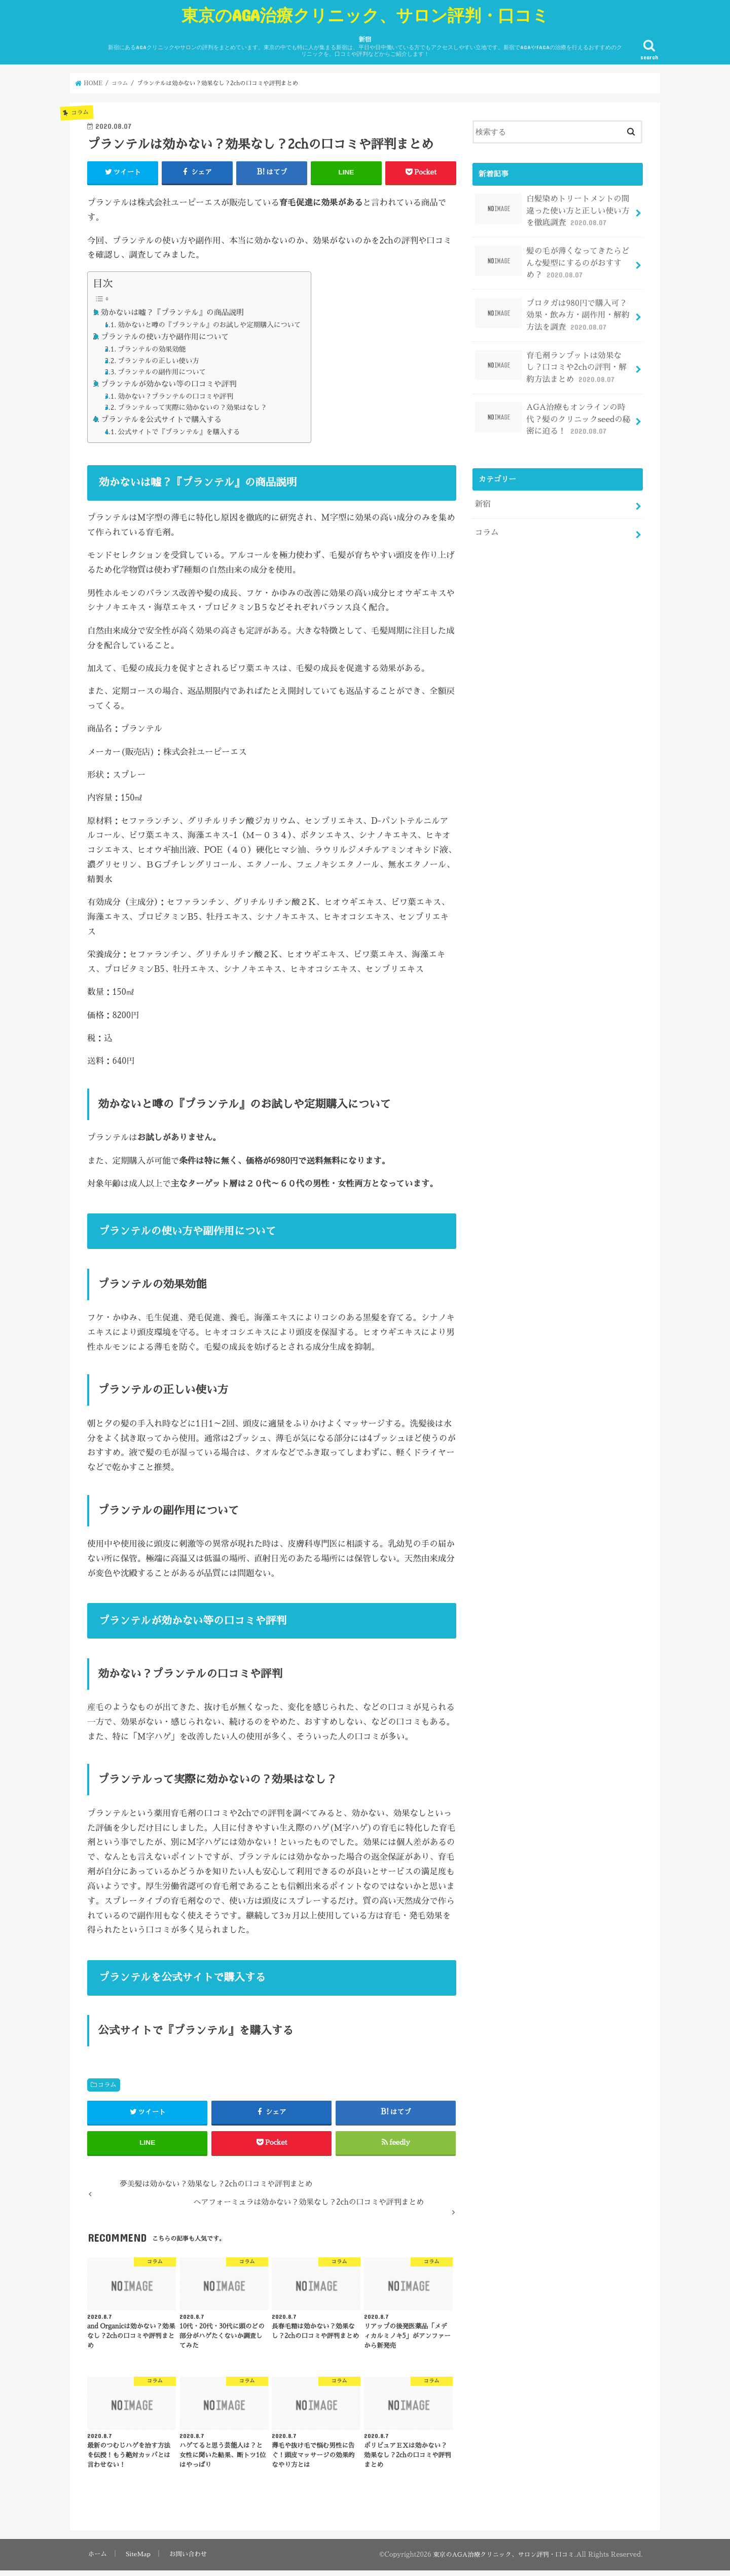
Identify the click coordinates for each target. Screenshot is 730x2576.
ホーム (97, 2559)
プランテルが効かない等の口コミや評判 (168, 383)
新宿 (365, 47)
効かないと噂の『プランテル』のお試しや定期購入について (209, 325)
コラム (107, 2084)
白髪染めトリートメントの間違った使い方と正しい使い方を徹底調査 (552, 209)
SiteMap (137, 2559)
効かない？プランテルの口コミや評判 (175, 396)
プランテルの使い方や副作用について (165, 336)
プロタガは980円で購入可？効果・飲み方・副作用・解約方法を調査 (552, 308)
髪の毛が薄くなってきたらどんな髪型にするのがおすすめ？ (552, 258)
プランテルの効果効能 (152, 349)
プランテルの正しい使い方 (158, 360)
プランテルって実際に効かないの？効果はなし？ (192, 407)
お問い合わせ (188, 2559)
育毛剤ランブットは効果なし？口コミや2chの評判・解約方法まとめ (552, 357)
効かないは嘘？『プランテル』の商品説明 (172, 312)
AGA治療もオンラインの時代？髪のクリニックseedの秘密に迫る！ (553, 407)
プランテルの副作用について (162, 372)
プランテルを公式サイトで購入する (161, 419)
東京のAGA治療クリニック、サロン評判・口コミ (365, 15)
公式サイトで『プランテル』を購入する (179, 432)
